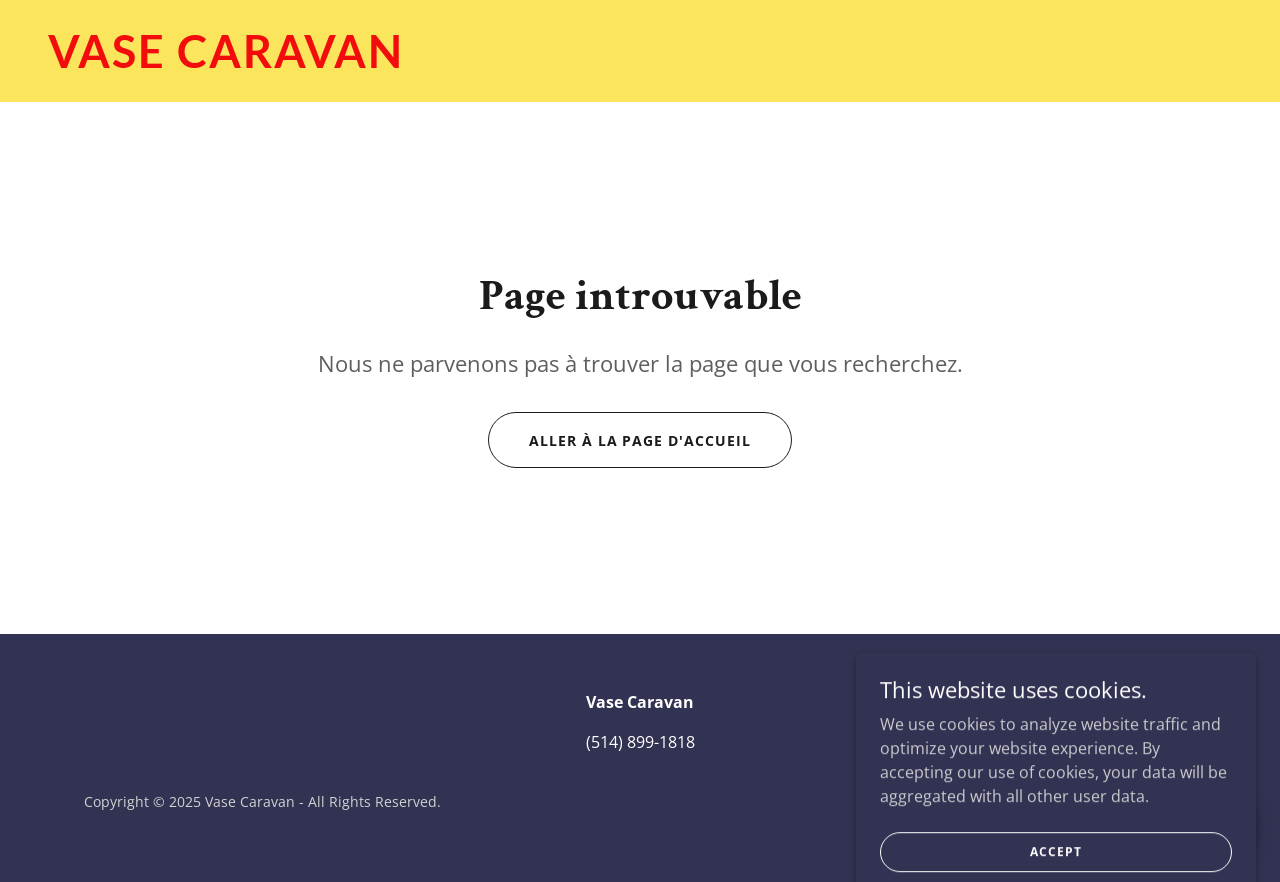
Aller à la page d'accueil (640, 440)
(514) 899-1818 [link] (640, 742)
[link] (640, 62)
